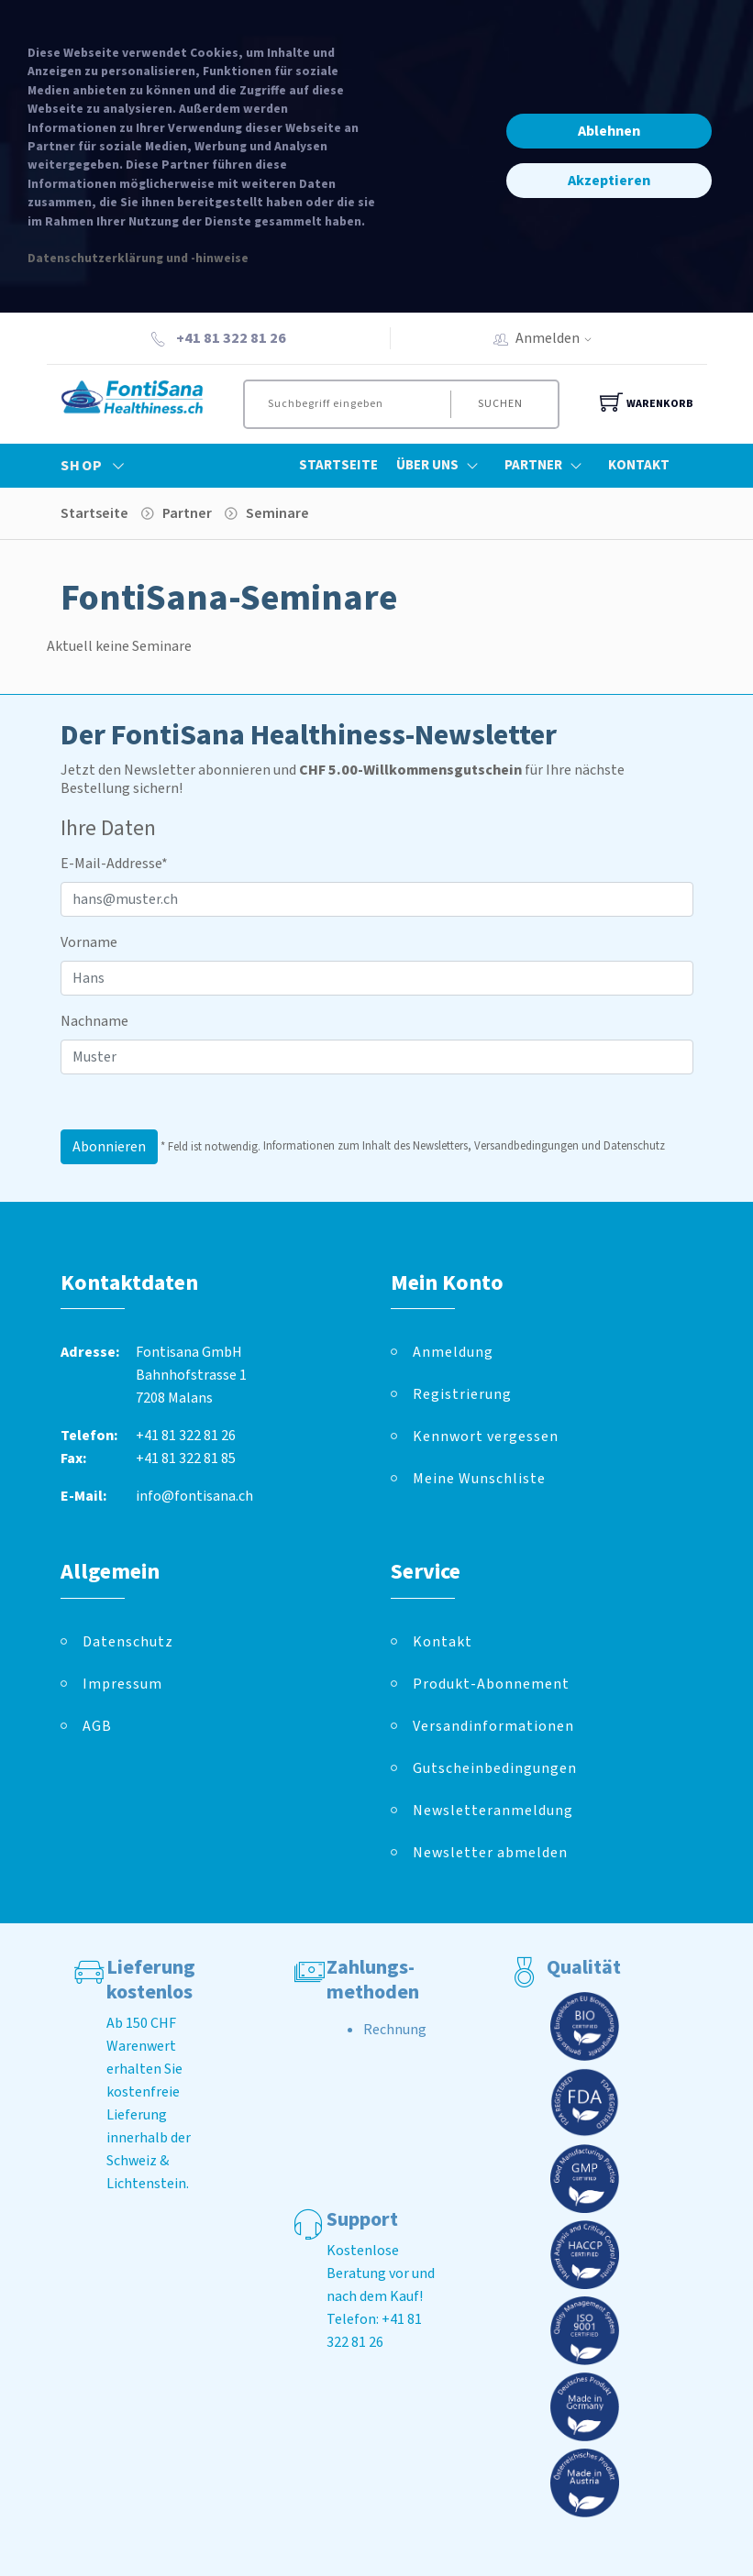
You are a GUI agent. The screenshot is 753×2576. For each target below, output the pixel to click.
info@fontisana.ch (194, 1496)
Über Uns (441, 465)
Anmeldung (453, 1352)
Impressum (122, 1684)
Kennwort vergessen (486, 1436)
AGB (97, 1726)
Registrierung (462, 1394)
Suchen (500, 404)
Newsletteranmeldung (493, 1810)
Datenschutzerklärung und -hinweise (138, 258)
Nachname (94, 1021)
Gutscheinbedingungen (495, 1768)
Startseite (338, 465)
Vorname (89, 942)
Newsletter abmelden (490, 1853)
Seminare (277, 513)
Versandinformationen (493, 1726)
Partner (547, 465)
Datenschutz (128, 1642)
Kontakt (639, 465)
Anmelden (559, 338)
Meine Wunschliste (479, 1479)
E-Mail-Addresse (114, 863)
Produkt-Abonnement (491, 1684)
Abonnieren (109, 1147)
